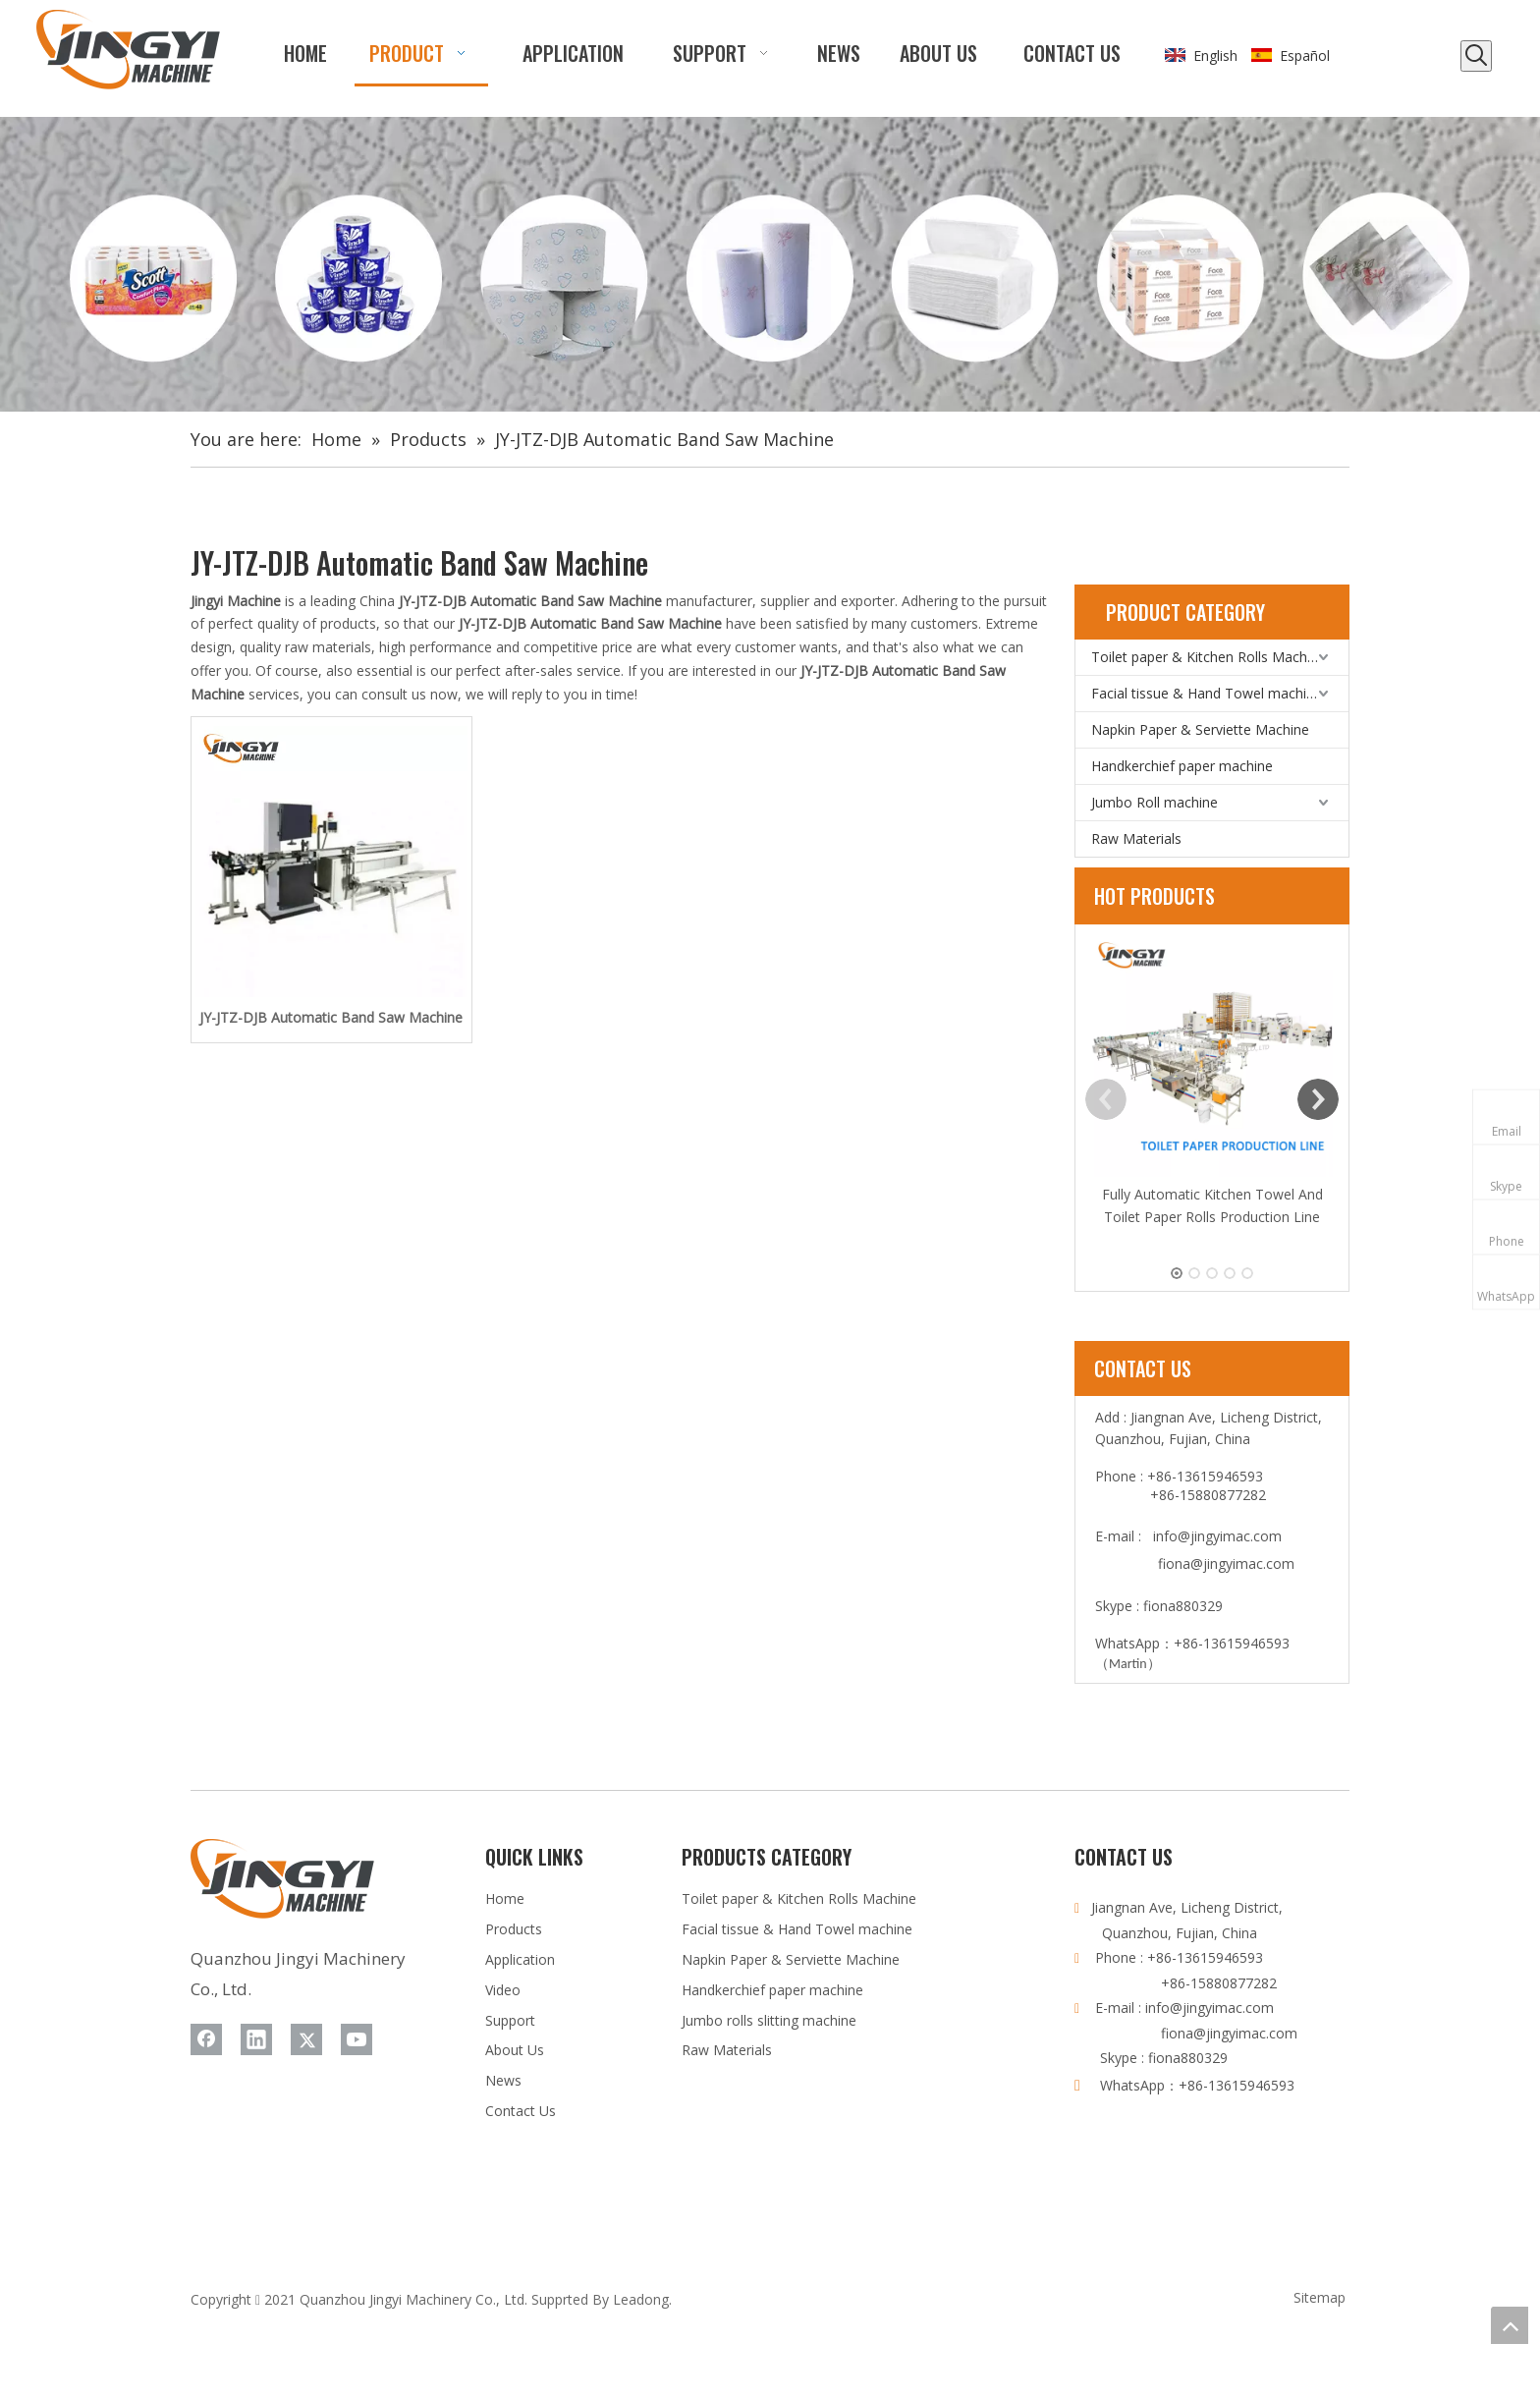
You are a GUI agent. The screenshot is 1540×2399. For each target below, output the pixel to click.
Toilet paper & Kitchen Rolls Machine (1208, 656)
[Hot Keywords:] (1476, 56)
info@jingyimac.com (1217, 1536)
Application (520, 1959)
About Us (514, 2049)
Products (513, 1929)
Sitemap (1319, 2297)
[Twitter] (306, 2039)
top (1509, 2325)
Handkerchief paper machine (1182, 765)
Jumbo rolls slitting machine (769, 2020)
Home (504, 1898)
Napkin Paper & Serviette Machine (1200, 729)
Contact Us (520, 2110)
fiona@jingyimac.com (1226, 1563)
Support (510, 2020)
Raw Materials (1136, 838)
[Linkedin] (256, 2039)
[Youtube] (356, 2039)
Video (503, 1990)
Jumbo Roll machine (1154, 802)
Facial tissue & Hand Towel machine (1206, 693)
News (503, 2080)
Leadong (641, 2299)
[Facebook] (206, 2039)
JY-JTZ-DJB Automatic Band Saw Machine (331, 1017)
